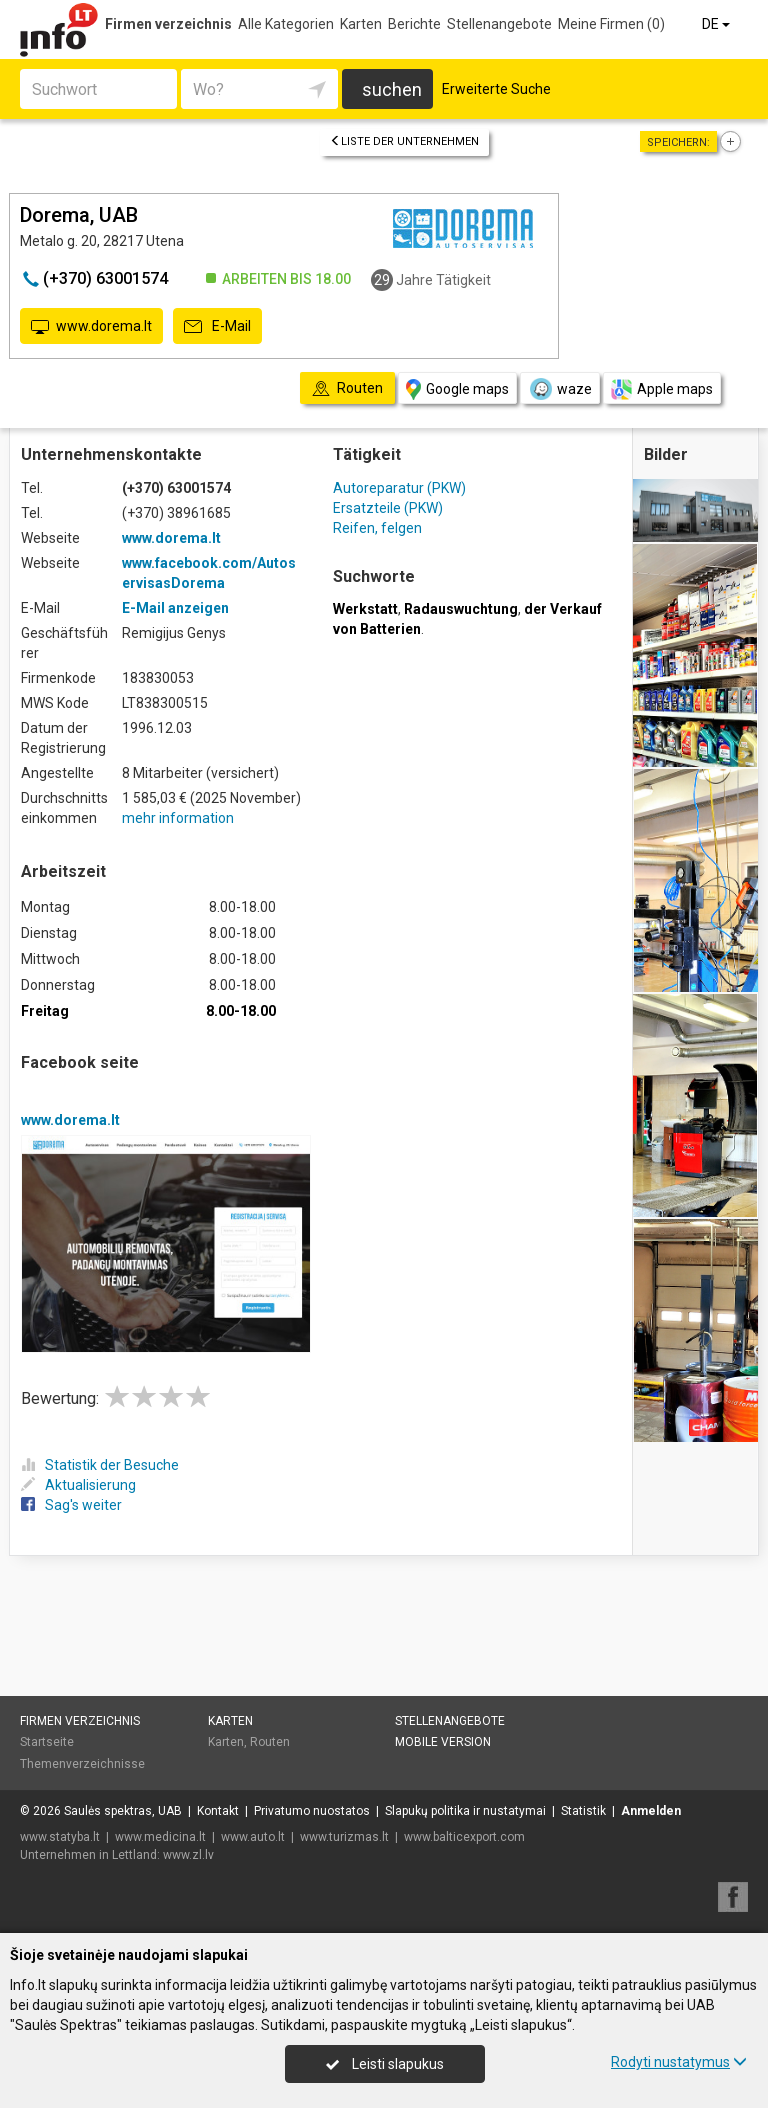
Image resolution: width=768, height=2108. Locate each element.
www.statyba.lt (60, 1837)
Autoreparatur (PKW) (399, 488)
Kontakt (218, 1811)
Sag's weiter (71, 1505)
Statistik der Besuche (100, 1465)
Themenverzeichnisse (82, 1764)
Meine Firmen (611, 24)
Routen (270, 1742)
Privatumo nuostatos (312, 1811)
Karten (361, 24)
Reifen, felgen (377, 528)
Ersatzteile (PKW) (388, 508)
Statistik (583, 1811)
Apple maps (662, 389)
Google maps (457, 389)
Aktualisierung (78, 1485)
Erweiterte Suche (496, 89)
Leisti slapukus (385, 2064)
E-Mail (217, 327)
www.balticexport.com (464, 1837)
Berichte (414, 24)
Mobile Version (443, 1742)
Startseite (47, 1742)
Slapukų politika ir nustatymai (465, 1811)
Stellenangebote (499, 24)
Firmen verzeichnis (168, 24)
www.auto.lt (253, 1837)
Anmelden (651, 1811)
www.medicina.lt (160, 1837)
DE (717, 24)
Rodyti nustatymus (679, 2062)
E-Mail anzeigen (175, 608)
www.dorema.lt (91, 327)
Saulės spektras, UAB (123, 1811)
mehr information (178, 818)
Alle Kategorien (286, 24)
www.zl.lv (188, 1855)
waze (560, 389)
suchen (392, 89)
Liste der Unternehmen (404, 141)
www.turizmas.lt (344, 1837)
